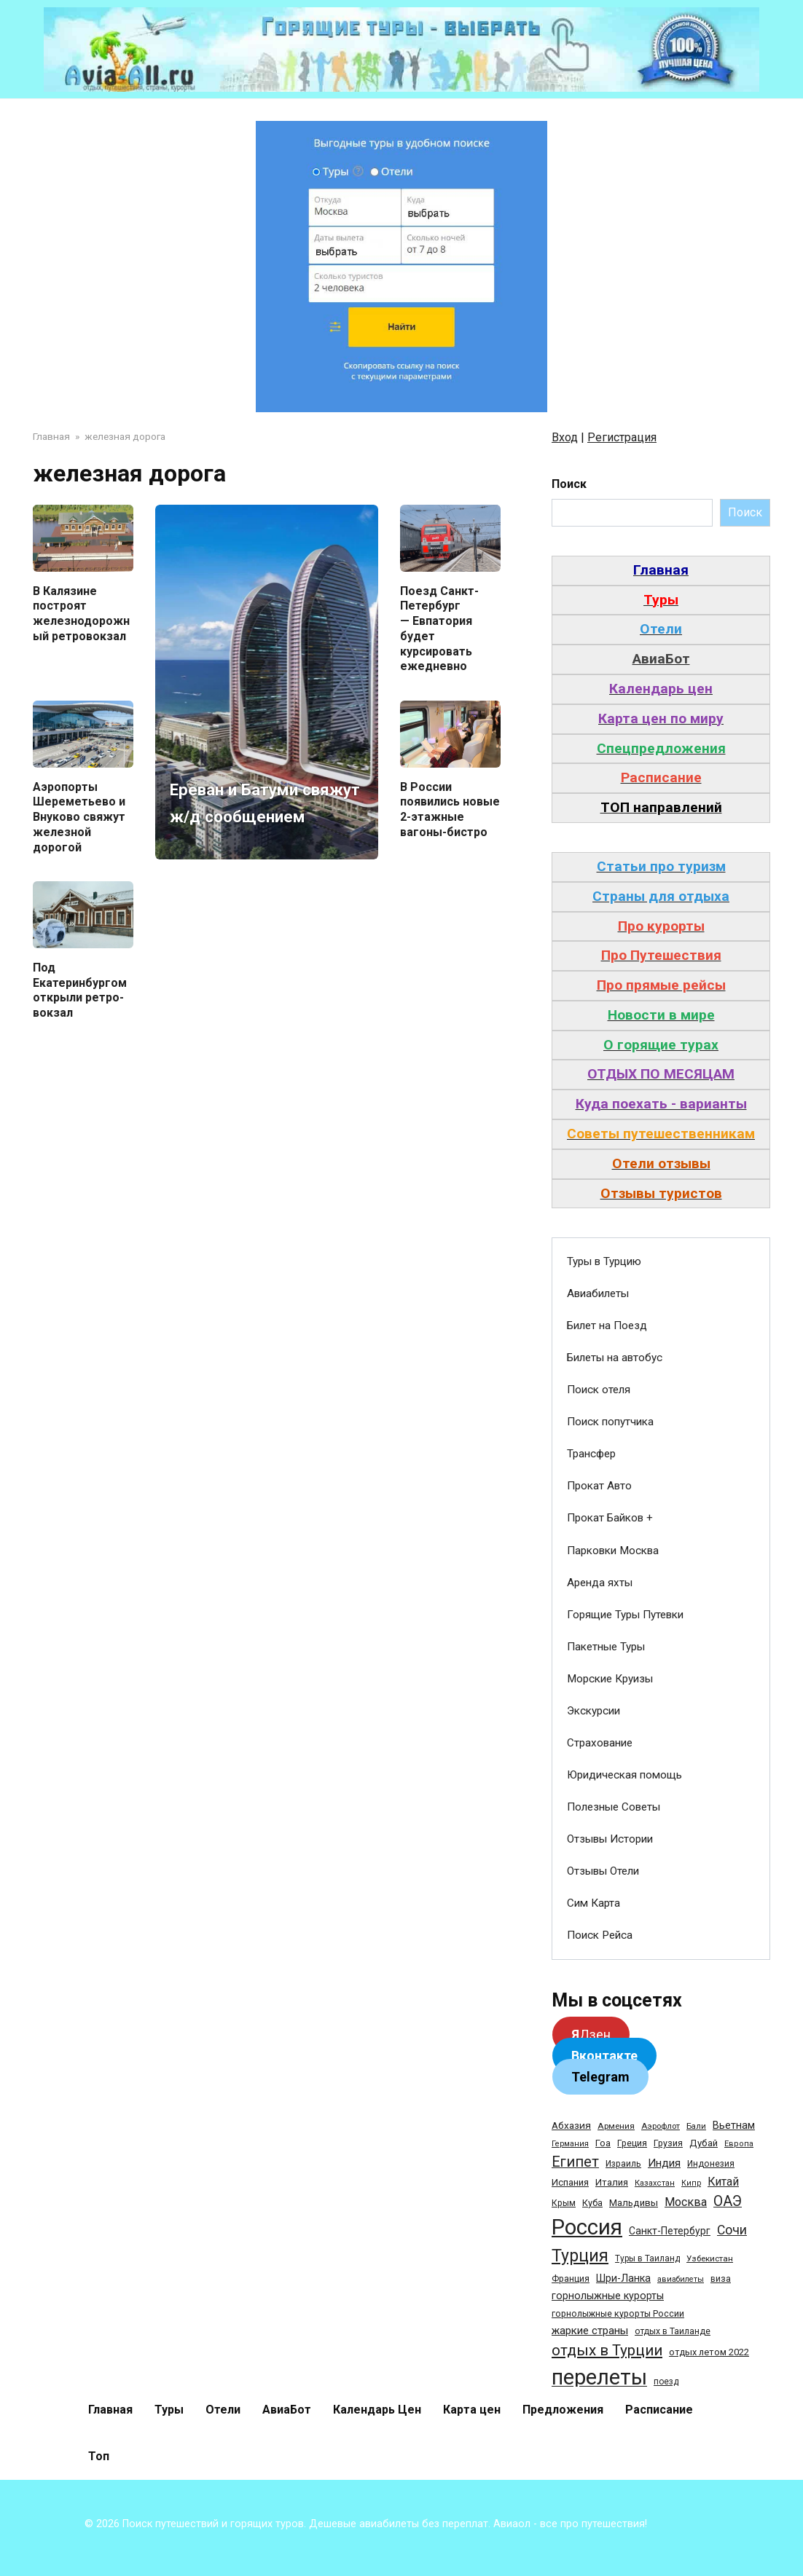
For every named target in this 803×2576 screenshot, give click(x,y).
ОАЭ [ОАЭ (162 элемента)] (727, 2201)
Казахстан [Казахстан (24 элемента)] (655, 2183)
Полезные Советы (613, 1806)
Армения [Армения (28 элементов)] (616, 2126)
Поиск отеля (598, 1389)
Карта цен (472, 2410)
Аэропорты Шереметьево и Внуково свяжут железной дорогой (79, 816)
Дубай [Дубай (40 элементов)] (703, 2143)
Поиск (569, 484)
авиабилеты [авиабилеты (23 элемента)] (680, 2279)
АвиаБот (286, 2410)
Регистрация (622, 437)
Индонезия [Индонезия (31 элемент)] (711, 2164)
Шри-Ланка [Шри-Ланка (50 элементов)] (623, 2278)
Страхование (599, 1742)
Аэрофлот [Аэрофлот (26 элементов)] (660, 2126)
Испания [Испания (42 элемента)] (570, 2182)
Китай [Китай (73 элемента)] (723, 2182)
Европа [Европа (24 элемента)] (738, 2143)
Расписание (659, 2410)
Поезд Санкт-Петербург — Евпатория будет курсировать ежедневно (439, 628)
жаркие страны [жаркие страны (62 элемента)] (590, 2330)
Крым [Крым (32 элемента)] (564, 2203)
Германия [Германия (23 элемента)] (570, 2143)
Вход (565, 437)
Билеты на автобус (614, 1357)
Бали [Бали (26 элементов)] (696, 2126)
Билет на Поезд (607, 1325)
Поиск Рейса (599, 1935)
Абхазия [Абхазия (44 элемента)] (571, 2125)
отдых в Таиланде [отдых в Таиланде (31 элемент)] (672, 2331)
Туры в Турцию (604, 1261)
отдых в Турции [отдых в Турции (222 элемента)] (607, 2350)
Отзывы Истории (610, 1839)
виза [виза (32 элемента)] (720, 2279)
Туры (169, 2410)
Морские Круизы (610, 1678)
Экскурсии (593, 1710)
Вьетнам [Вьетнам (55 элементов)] (734, 2125)
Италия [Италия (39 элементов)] (611, 2182)
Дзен (591, 2034)
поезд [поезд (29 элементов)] (666, 2381)
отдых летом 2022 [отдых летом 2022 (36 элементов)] (709, 2352)
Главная (110, 2410)
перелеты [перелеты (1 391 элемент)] (599, 2377)
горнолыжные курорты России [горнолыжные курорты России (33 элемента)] (618, 2313)
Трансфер (591, 1453)
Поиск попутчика (610, 1421)
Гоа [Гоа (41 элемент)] (603, 2143)
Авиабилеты (598, 1293)
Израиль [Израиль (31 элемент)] (623, 2164)
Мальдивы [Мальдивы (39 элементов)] (633, 2202)
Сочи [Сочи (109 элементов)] (732, 2230)
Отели (222, 2410)
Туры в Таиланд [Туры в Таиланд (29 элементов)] (647, 2258)
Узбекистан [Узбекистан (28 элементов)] (709, 2258)
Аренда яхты (599, 1582)
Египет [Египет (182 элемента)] (575, 2162)
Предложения (562, 2410)
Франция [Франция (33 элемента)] (570, 2278)
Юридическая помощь (624, 1774)
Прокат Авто (599, 1485)
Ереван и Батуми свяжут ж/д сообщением (255, 788)
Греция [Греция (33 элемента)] (632, 2143)
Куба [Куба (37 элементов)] (592, 2202)
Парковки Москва (613, 1550)
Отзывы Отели (603, 1871)
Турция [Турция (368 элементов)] (580, 2256)
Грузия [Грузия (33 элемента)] (668, 2143)
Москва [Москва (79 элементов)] (686, 2202)
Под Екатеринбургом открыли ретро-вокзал (80, 990)
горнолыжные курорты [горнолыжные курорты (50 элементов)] (608, 2295)
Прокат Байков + (610, 1517)
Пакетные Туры (606, 1646)
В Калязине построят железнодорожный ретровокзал (81, 612)
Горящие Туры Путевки (625, 1614)
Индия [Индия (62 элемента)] (664, 2163)
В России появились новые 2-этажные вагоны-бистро (450, 808)
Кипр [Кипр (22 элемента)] (691, 2183)
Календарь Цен (377, 2410)
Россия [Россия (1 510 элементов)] (587, 2227)
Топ (98, 2456)
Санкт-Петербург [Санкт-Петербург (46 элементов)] (669, 2231)
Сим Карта (593, 1903)
